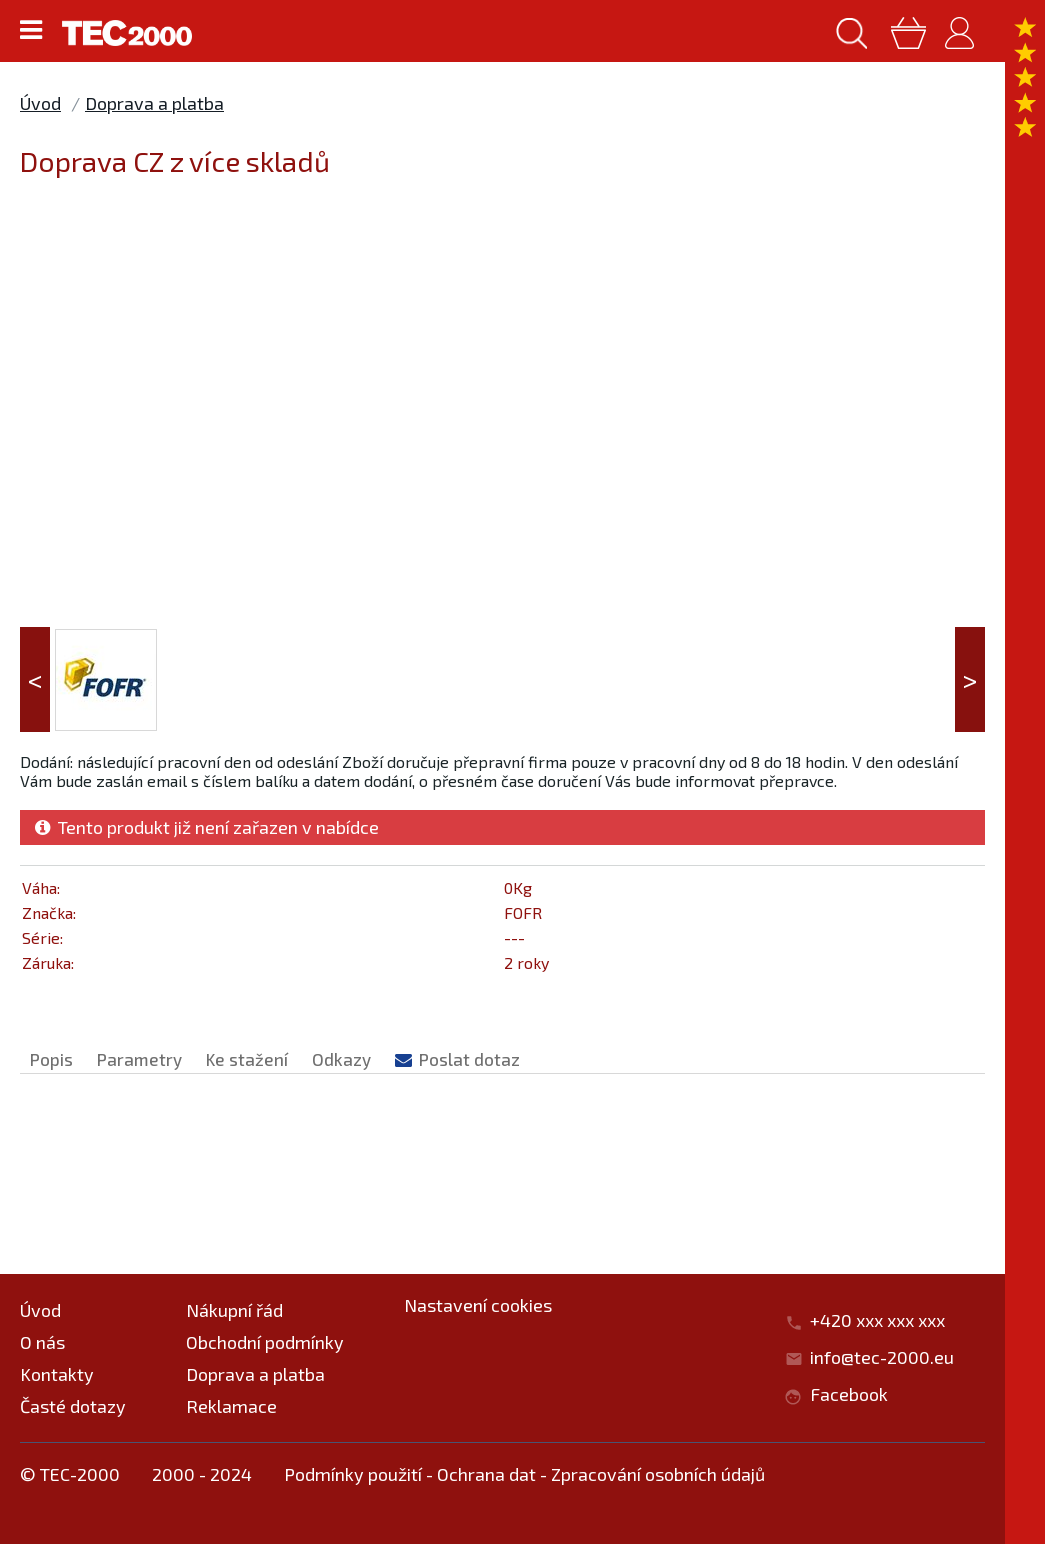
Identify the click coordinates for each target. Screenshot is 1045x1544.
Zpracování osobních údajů (658, 1474)
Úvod (40, 103)
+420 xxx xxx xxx (887, 1320)
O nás (42, 1342)
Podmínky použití (353, 1474)
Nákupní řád (234, 1310)
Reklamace (231, 1406)
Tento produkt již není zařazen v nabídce (207, 827)
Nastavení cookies (478, 1305)
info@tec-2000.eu (882, 1357)
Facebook (849, 1394)
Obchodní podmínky (265, 1342)
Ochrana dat (486, 1474)
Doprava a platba (154, 103)
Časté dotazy (73, 1406)
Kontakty (57, 1374)
